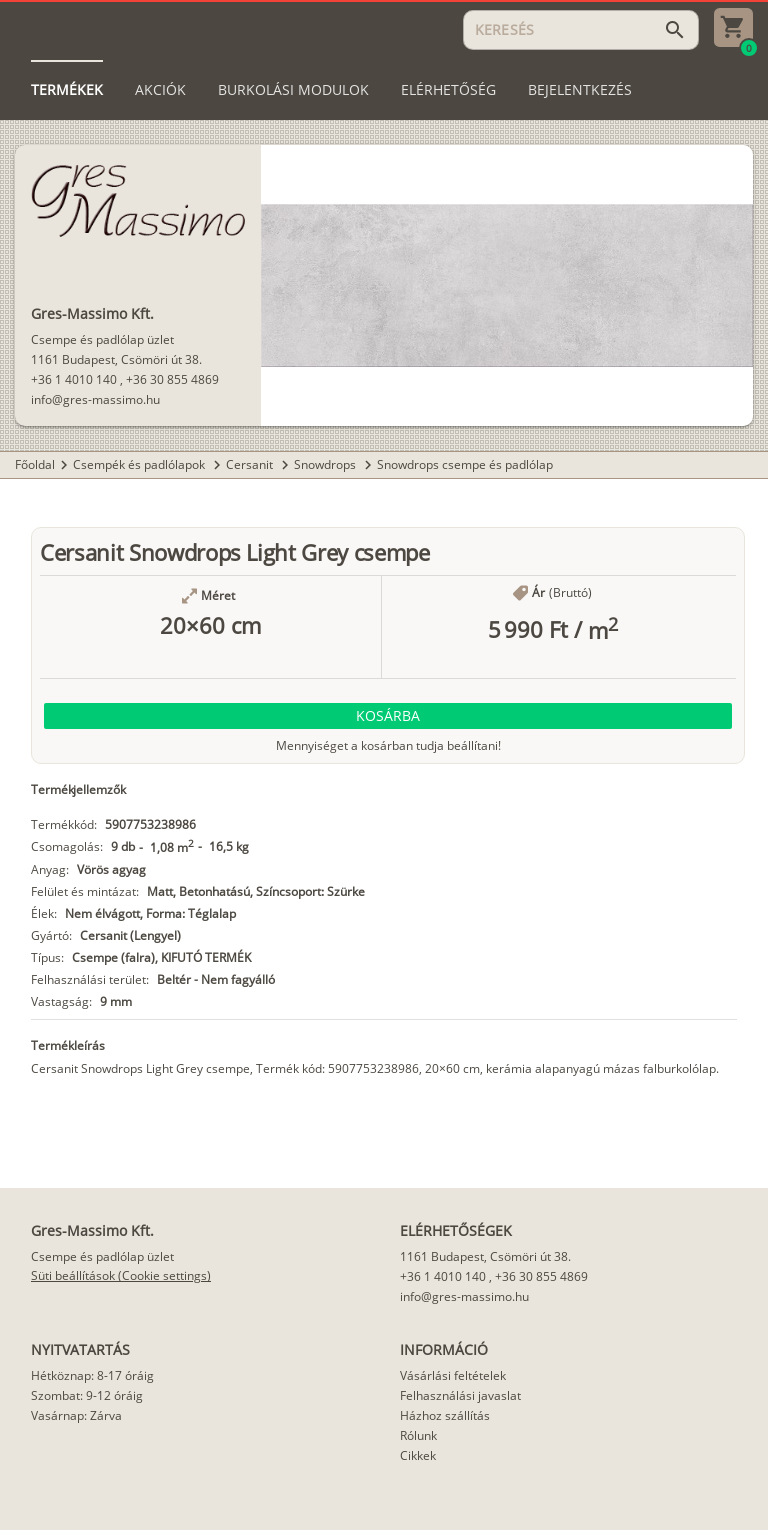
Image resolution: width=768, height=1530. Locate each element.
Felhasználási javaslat (460, 1395)
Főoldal (35, 464)
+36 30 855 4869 (172, 379)
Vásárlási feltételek (453, 1375)
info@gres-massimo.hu (95, 399)
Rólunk (418, 1435)
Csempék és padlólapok (140, 464)
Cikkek (418, 1455)
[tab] (67, 90)
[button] (388, 716)
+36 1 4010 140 (74, 379)
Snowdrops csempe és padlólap (465, 464)
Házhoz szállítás (445, 1415)
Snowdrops (326, 464)
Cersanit (251, 464)
